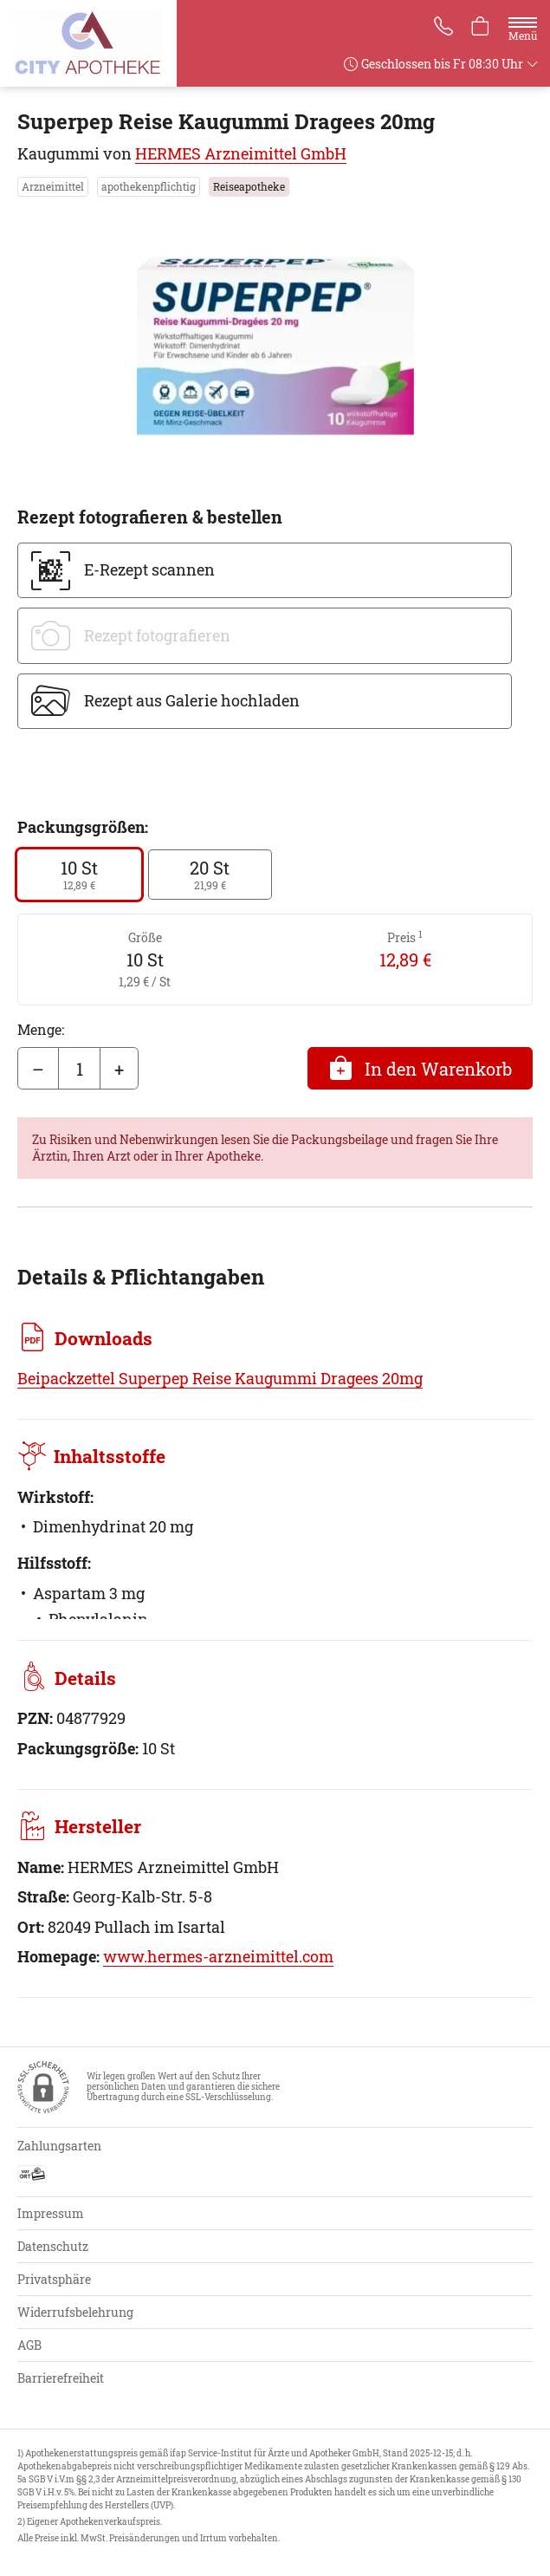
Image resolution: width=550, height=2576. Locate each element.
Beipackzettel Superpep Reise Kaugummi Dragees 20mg (220, 1378)
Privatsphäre (54, 2279)
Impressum (50, 2213)
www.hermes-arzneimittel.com (218, 1956)
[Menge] (79, 1068)
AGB (29, 2345)
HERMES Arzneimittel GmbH (240, 153)
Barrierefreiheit (60, 2378)
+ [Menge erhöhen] (119, 1068)
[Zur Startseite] (95, 43)
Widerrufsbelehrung (75, 2312)
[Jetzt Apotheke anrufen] (441, 27)
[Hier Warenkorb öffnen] (480, 27)
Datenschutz (52, 2246)
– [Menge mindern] (38, 1068)
